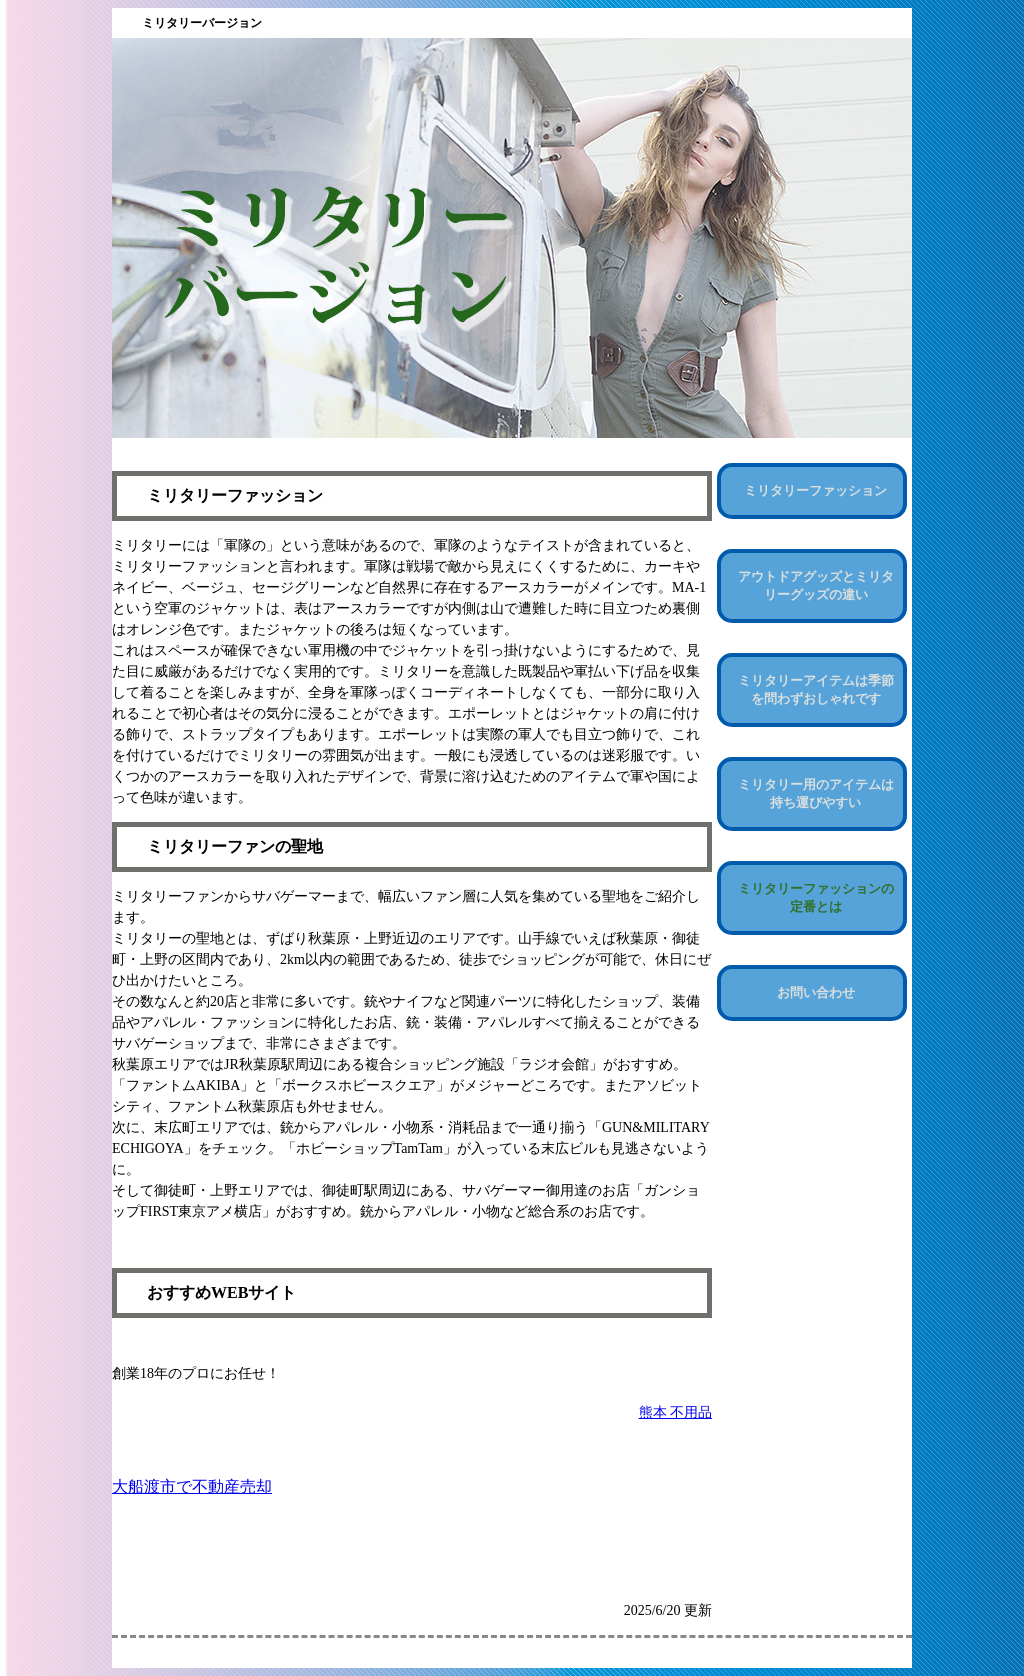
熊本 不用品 (676, 1412)
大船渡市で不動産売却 (192, 1486)
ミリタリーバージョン (202, 23)
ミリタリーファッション (815, 490)
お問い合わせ (816, 992)
